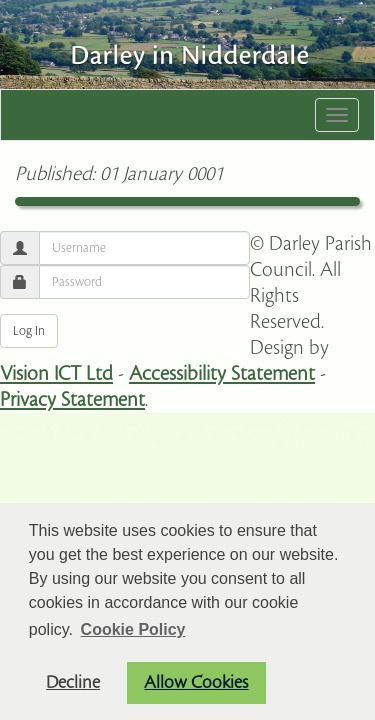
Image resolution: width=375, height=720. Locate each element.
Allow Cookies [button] (196, 682)
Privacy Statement (72, 400)
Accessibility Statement (222, 374)
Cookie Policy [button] (133, 629)
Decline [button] (73, 682)
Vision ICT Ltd (56, 374)
